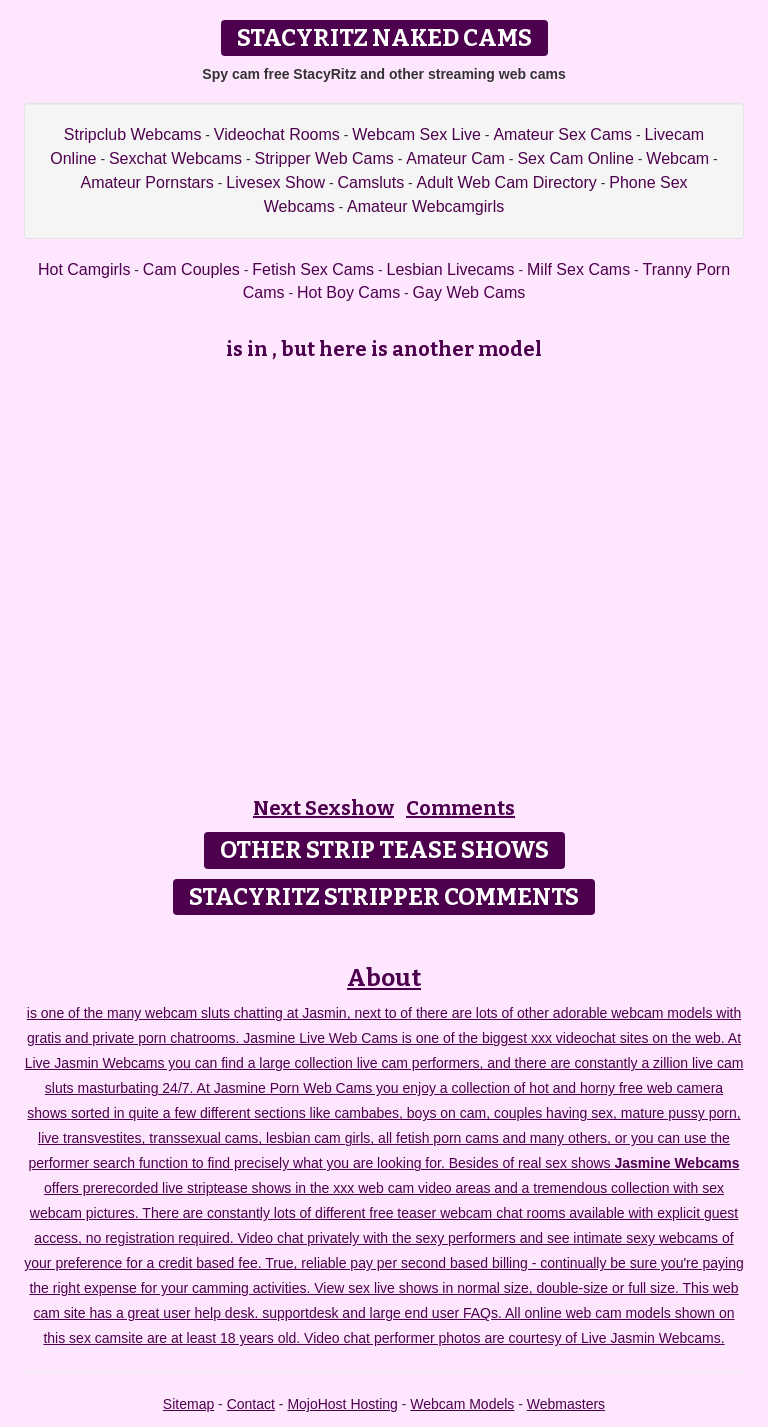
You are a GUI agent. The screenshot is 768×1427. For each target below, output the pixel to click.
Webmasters (566, 1404)
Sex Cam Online (575, 158)
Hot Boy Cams (348, 292)
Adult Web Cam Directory (507, 182)
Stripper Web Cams (323, 158)
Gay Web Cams (469, 292)
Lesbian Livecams (451, 269)
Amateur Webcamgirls (425, 206)
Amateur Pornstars (146, 182)
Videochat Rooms (277, 134)
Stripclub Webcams (133, 134)
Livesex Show (275, 182)
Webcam (677, 158)
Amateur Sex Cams (562, 134)
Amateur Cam (455, 158)
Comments (460, 808)
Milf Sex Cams (578, 269)
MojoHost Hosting (342, 1404)
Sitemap (188, 1404)
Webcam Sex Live (416, 134)
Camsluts (370, 182)
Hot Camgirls (84, 269)
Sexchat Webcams (175, 158)
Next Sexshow (323, 808)
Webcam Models (462, 1404)
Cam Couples (191, 269)
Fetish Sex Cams (313, 269)
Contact (251, 1404)
